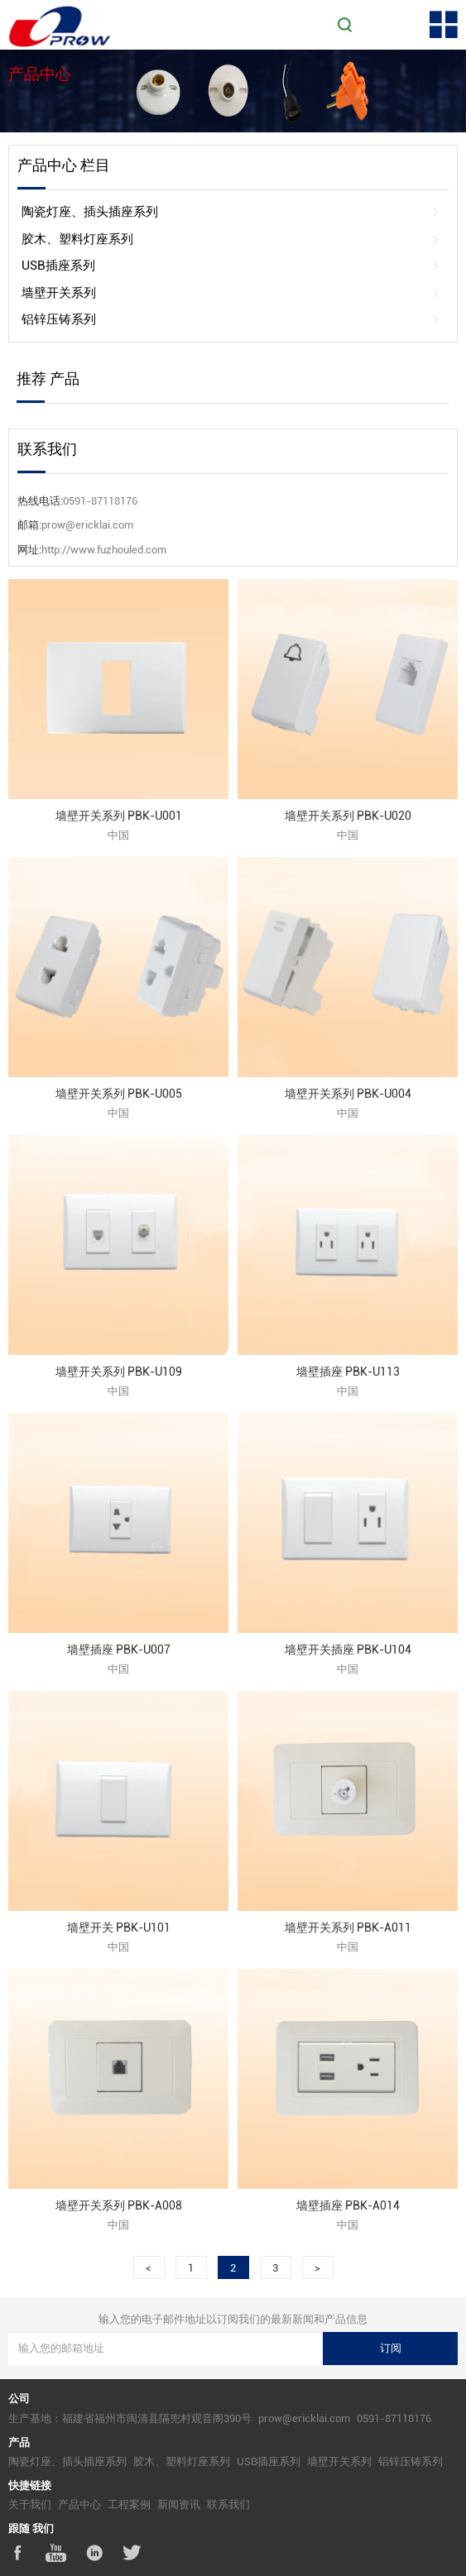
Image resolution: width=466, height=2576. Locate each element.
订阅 (390, 2348)
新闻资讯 (178, 2504)
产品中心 (79, 2504)
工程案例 (129, 2504)
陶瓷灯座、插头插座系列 (231, 212)
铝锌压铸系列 (231, 320)
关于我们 (29, 2504)
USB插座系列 (231, 266)
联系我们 (228, 2504)
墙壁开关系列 (231, 293)
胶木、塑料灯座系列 (231, 239)
